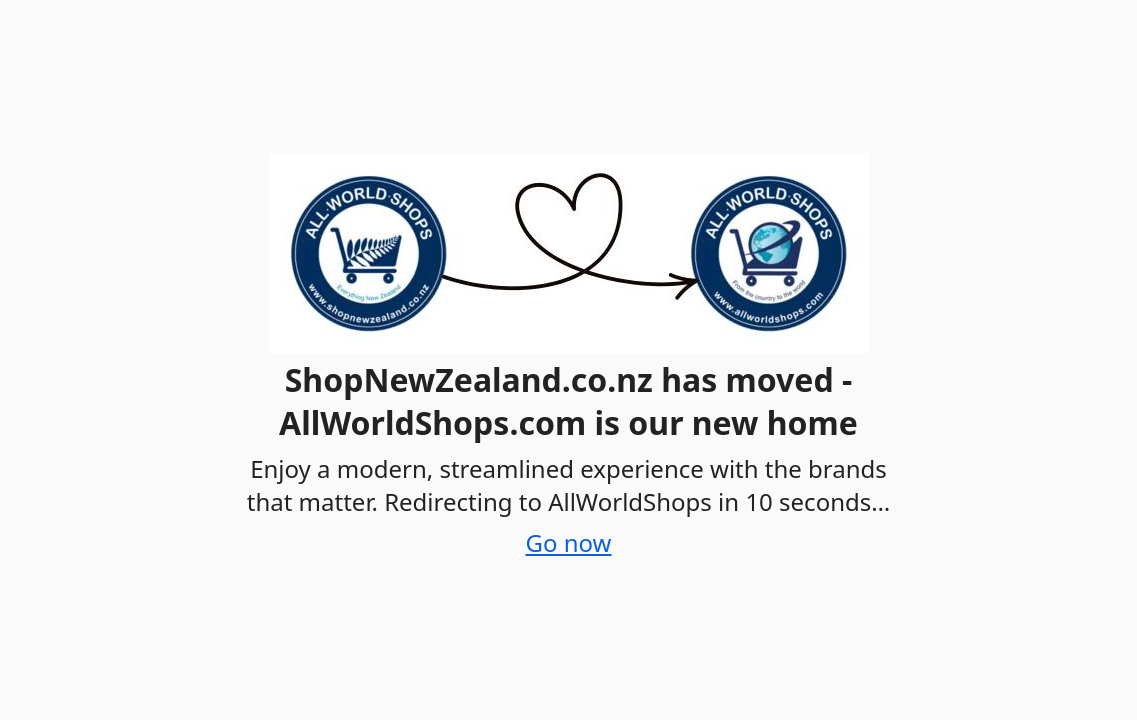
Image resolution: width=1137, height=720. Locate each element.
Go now (569, 542)
